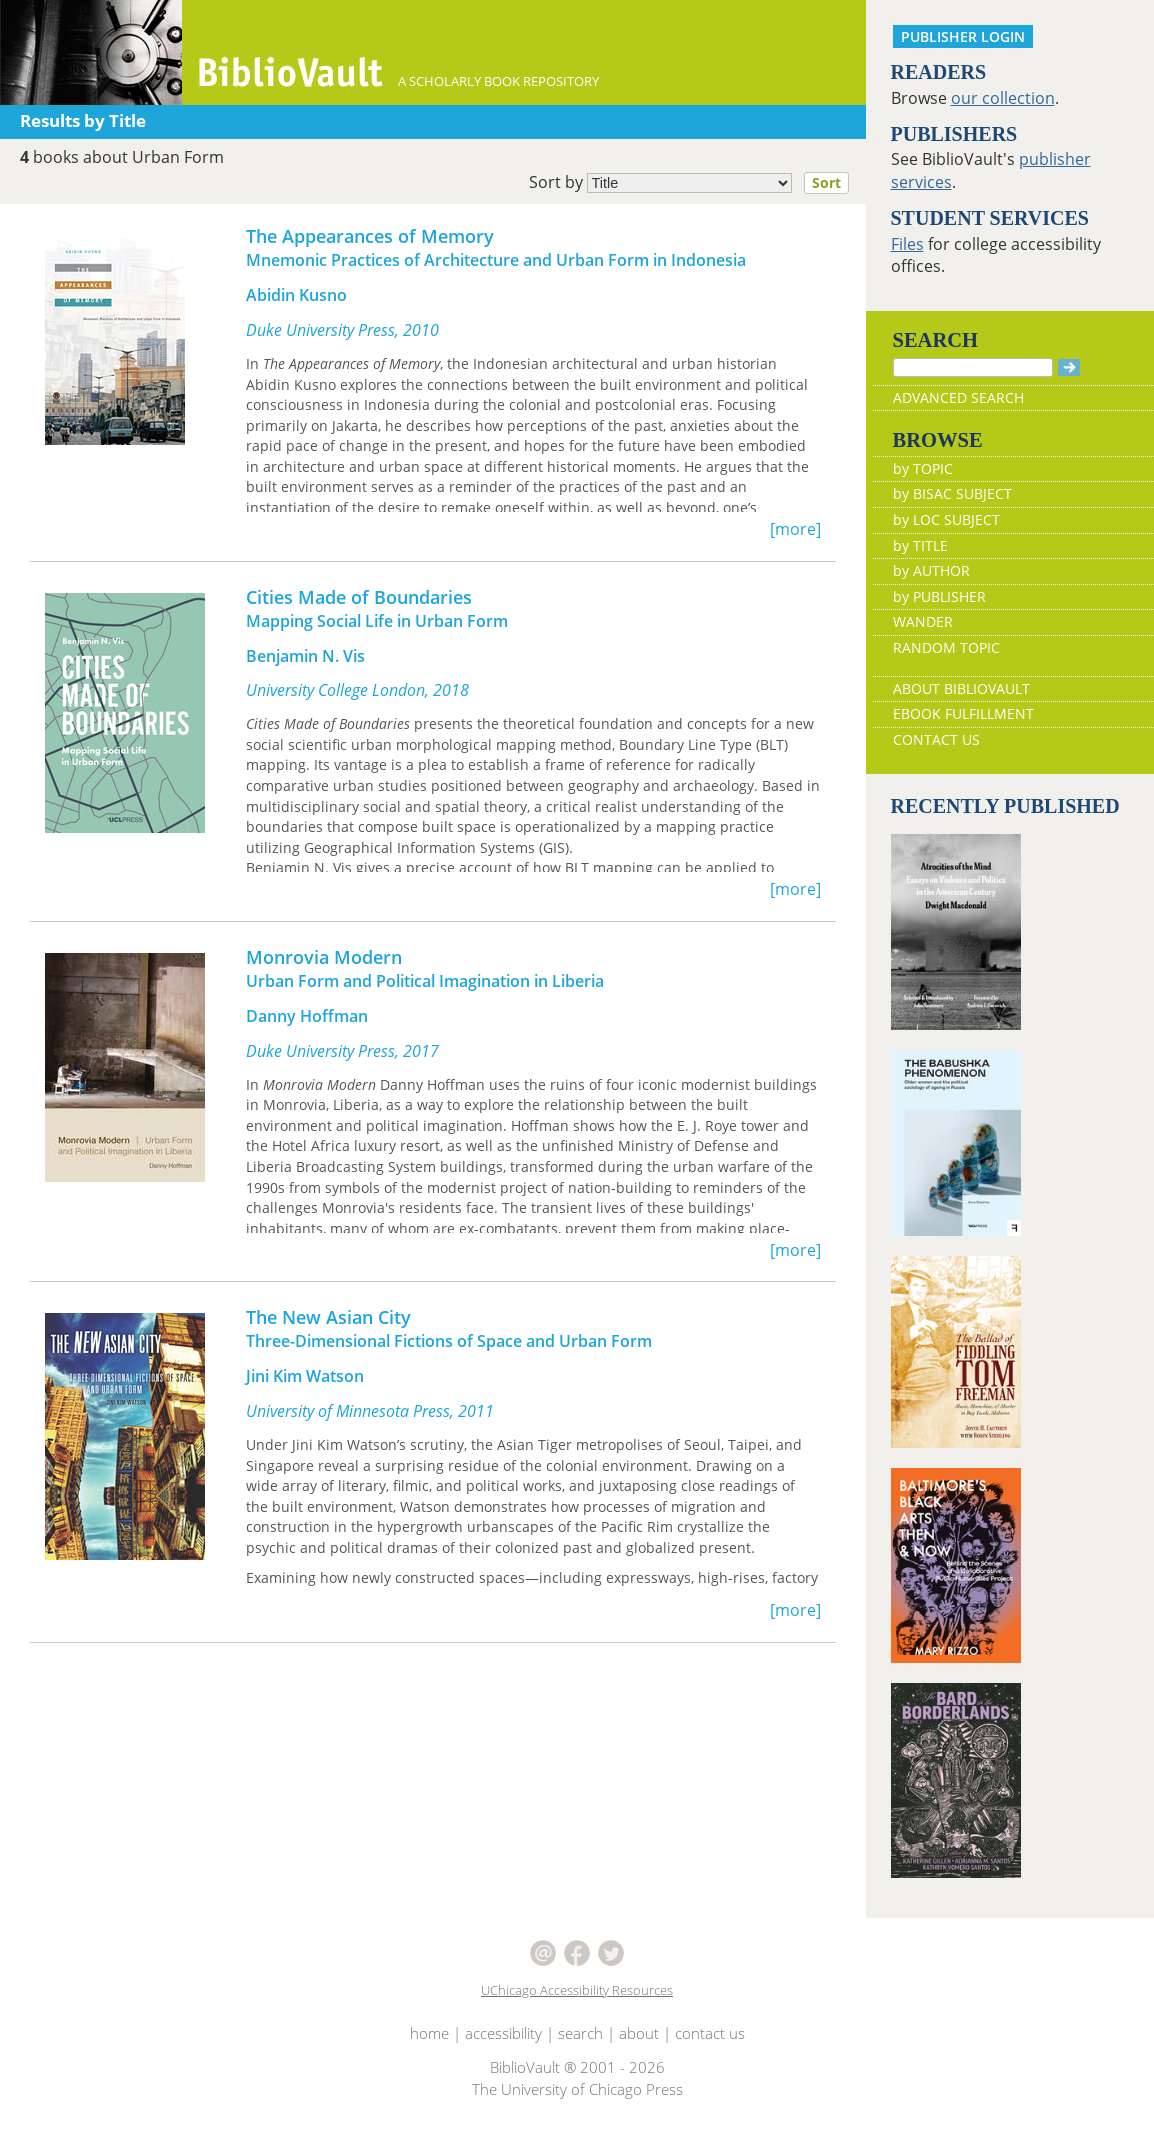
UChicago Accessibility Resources (577, 1990)
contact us (710, 2033)
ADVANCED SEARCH (958, 397)
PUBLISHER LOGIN (963, 36)
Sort (826, 182)
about (639, 2033)
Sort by (695, 183)
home (429, 2033)
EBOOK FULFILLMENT (963, 713)
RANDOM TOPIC (946, 647)
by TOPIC (923, 468)
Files (907, 244)
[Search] (973, 367)
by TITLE (920, 545)
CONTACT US (936, 739)
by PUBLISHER (939, 596)
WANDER (923, 621)
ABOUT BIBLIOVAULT (961, 688)
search (580, 2033)
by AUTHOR (931, 570)
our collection (1003, 98)
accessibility (503, 2033)
